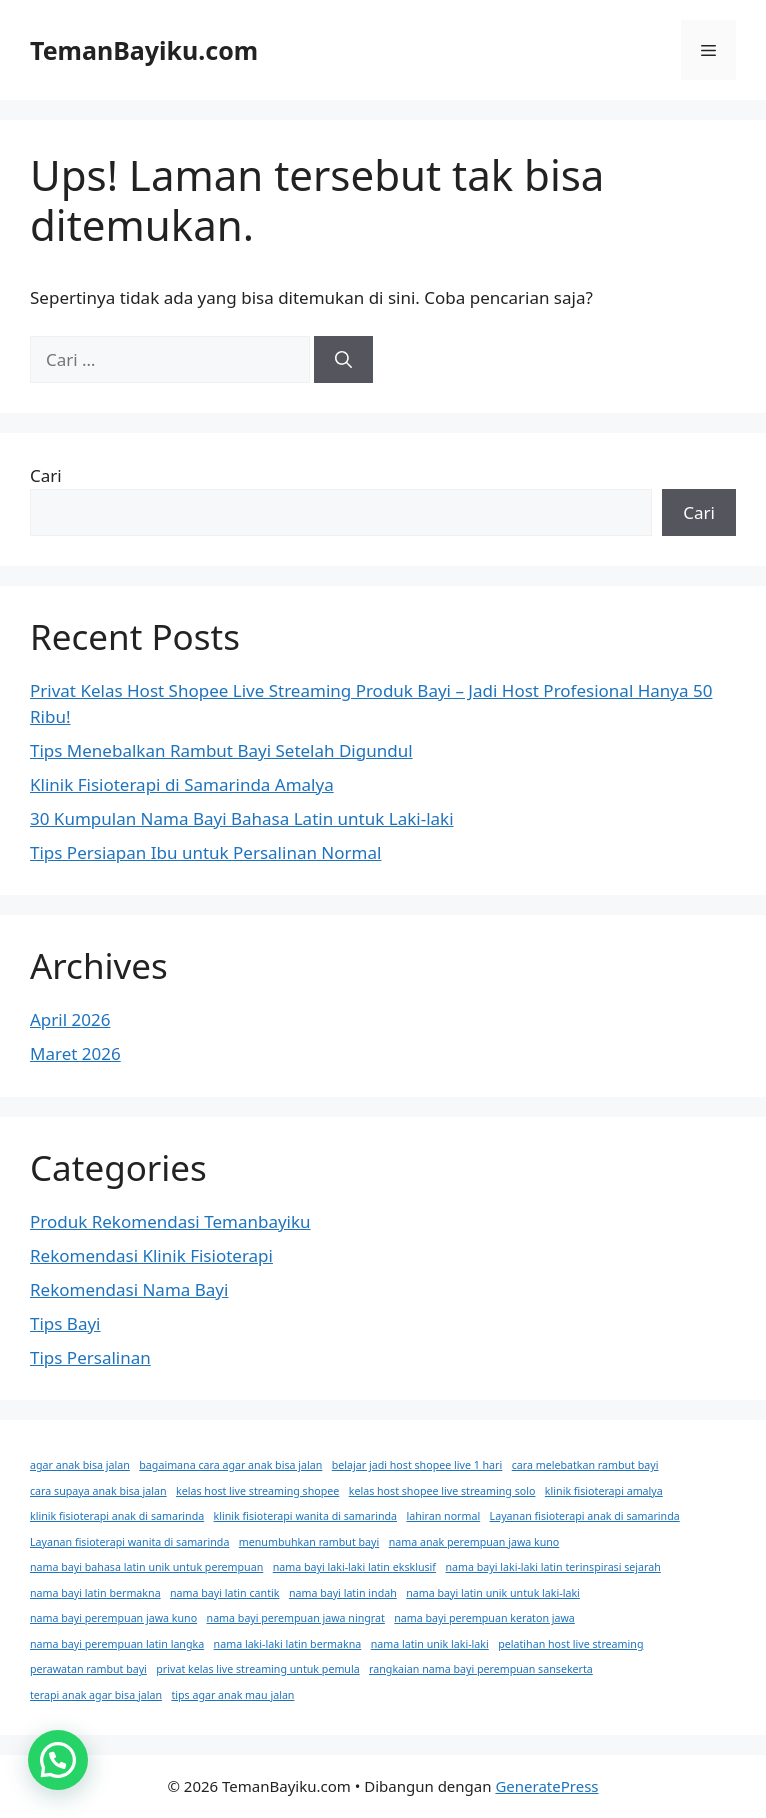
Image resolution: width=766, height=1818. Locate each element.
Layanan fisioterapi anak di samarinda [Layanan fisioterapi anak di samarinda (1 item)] (585, 1516)
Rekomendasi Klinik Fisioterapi (151, 1255)
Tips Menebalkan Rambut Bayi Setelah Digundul (221, 750)
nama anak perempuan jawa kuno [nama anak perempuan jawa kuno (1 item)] (474, 1542)
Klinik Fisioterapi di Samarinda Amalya (182, 784)
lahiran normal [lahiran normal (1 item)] (443, 1516)
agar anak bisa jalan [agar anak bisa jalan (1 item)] (80, 1465)
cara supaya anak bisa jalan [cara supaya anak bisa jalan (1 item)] (98, 1491)
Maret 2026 (75, 1053)
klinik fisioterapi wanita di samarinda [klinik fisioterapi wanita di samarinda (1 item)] (305, 1516)
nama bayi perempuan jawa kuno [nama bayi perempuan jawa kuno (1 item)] (113, 1618)
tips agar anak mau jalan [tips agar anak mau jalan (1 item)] (232, 1695)
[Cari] (343, 360)
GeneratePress (546, 1786)
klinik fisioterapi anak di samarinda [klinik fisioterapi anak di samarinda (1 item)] (117, 1516)
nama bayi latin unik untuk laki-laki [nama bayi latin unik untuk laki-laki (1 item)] (493, 1593)
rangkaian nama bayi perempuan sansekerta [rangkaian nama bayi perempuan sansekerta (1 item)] (481, 1669)
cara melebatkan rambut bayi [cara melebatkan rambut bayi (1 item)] (585, 1465)
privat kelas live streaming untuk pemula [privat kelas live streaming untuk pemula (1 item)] (257, 1669)
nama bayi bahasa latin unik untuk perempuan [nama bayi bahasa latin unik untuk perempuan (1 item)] (146, 1567)
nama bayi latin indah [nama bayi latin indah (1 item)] (343, 1593)
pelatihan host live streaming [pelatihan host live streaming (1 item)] (570, 1644)
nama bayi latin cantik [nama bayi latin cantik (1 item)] (224, 1593)
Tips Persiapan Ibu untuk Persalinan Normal (205, 852)
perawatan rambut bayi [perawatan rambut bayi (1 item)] (88, 1669)
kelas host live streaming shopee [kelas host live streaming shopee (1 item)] (257, 1491)
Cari (46, 475)
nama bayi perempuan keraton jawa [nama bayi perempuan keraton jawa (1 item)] (484, 1618)
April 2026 (70, 1019)
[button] (58, 1760)
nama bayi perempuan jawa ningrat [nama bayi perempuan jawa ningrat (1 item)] (296, 1618)
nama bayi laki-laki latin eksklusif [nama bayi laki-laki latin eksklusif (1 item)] (354, 1567)
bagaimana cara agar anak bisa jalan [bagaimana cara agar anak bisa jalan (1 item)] (230, 1465)
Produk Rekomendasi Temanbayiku (170, 1221)
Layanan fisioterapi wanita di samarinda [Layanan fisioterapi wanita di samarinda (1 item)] (129, 1542)
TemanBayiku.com (144, 50)
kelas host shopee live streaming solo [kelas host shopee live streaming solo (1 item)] (442, 1491)
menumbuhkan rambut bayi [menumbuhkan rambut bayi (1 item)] (309, 1542)
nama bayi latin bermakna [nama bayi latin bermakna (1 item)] (95, 1593)
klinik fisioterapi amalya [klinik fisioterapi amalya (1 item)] (604, 1491)
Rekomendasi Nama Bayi (129, 1289)
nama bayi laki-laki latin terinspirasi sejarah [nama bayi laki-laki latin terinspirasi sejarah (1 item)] (552, 1567)
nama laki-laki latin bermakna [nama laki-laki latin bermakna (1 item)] (288, 1644)
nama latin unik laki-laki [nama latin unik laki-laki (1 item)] (430, 1644)
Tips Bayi (65, 1323)
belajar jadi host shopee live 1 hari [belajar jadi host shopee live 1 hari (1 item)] (417, 1465)
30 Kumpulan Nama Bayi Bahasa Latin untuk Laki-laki (242, 818)
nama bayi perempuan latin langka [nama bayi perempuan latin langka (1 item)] (117, 1644)
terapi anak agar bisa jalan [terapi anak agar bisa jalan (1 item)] (96, 1695)
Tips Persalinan (90, 1357)
